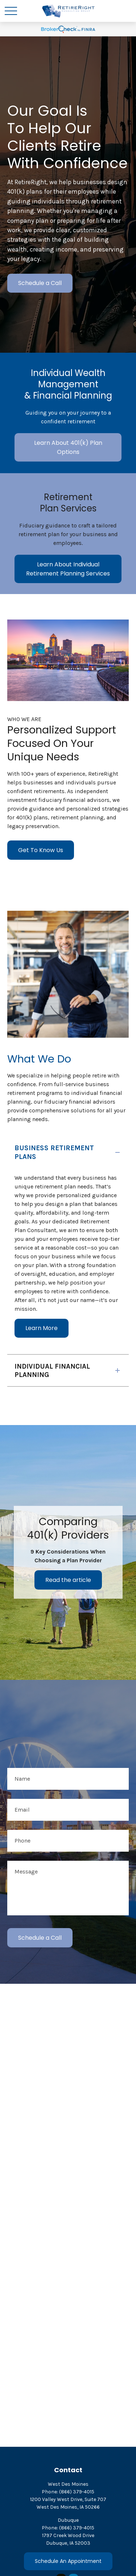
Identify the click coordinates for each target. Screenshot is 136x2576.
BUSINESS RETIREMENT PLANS (54, 1152)
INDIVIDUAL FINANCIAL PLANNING (52, 1370)
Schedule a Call (40, 283)
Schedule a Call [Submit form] (40, 1938)
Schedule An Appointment (68, 2561)
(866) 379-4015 (76, 2492)
